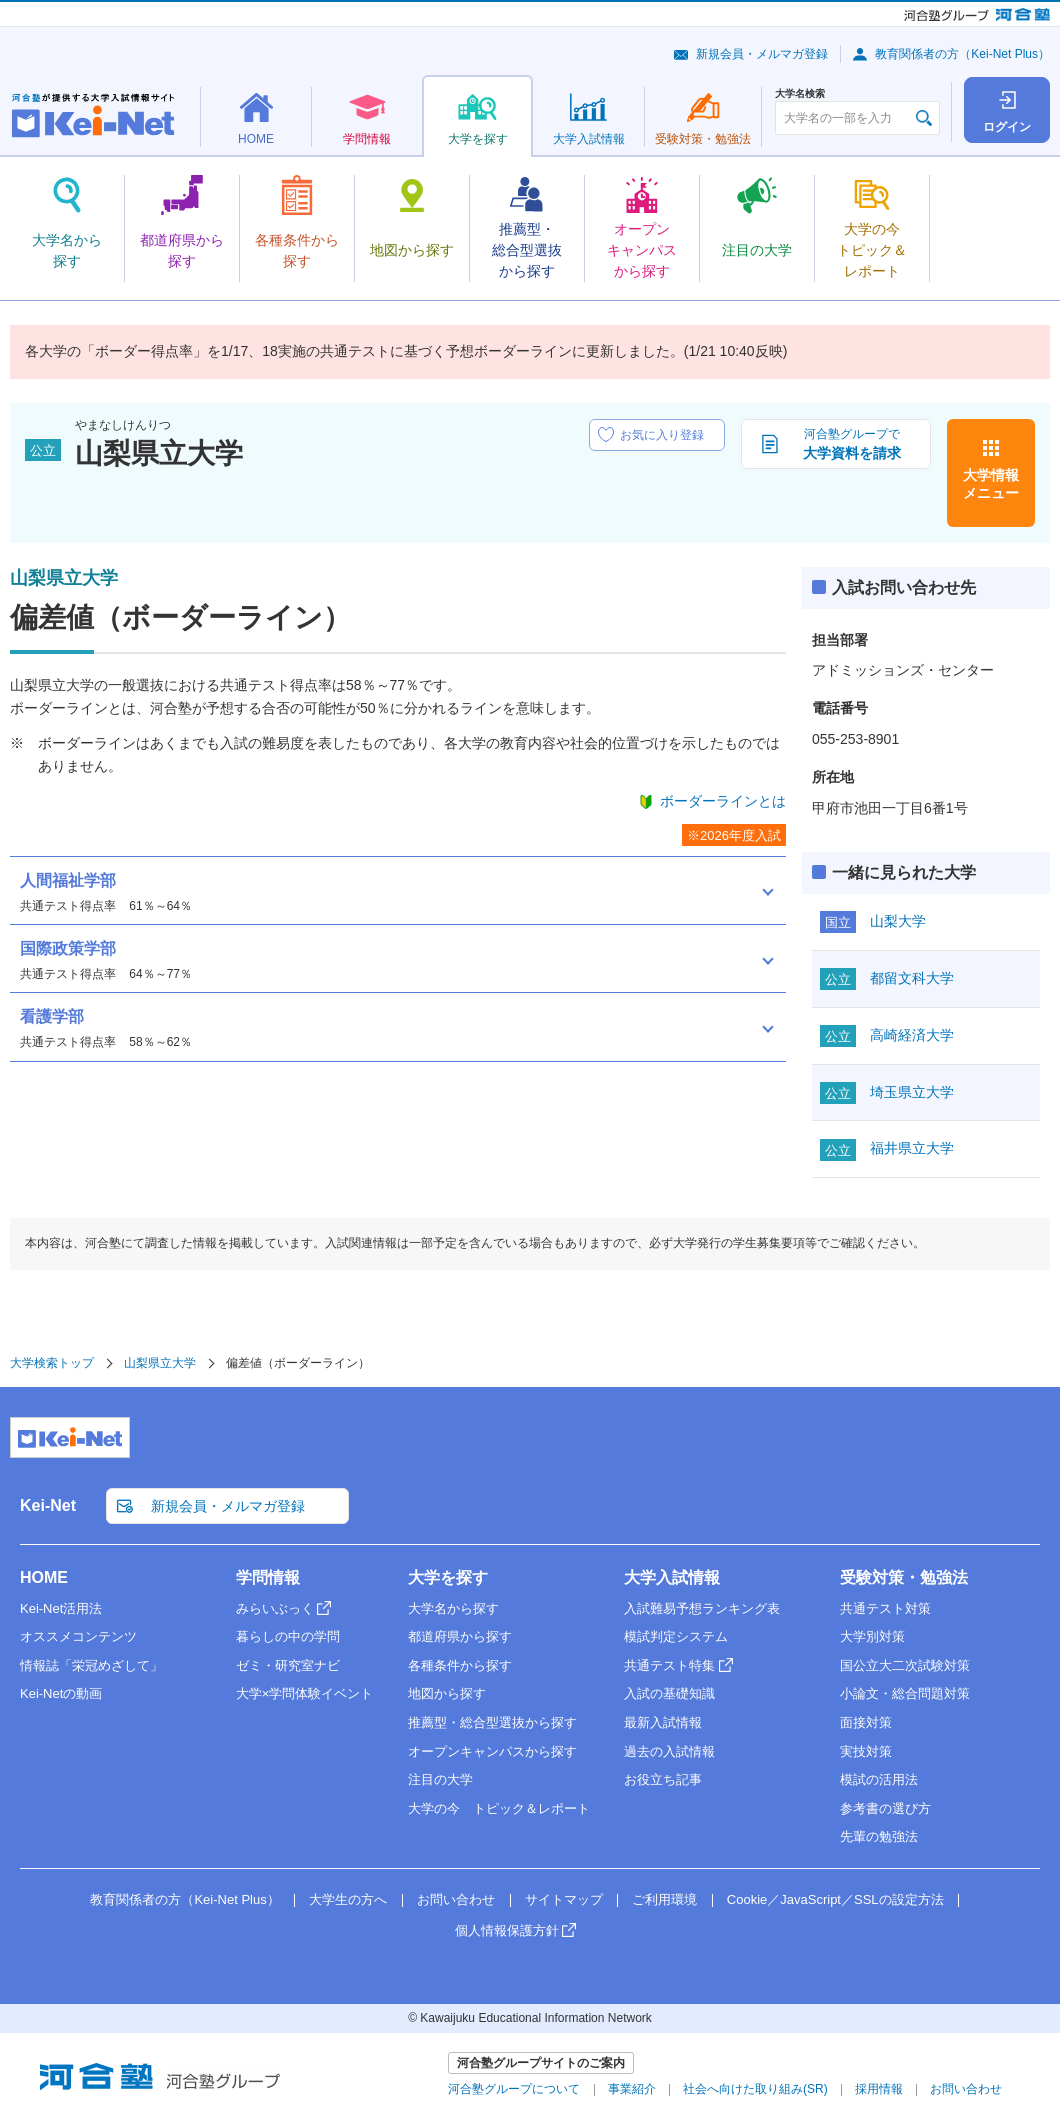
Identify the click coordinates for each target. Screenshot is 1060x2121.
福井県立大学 (912, 1148)
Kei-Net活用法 (61, 1608)
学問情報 (268, 1577)
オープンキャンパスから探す (492, 1751)
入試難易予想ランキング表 (702, 1608)
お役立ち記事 (663, 1779)
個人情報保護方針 (507, 1930)
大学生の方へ (348, 1899)
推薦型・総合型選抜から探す (492, 1722)
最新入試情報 (663, 1722)
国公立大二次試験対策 (905, 1665)
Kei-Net (48, 1505)
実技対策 (866, 1751)
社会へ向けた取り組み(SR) (755, 2089)
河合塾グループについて (514, 2089)
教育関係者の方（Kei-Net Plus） (962, 54)
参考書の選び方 (885, 1808)
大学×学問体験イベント (305, 1693)
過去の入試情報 (669, 1751)
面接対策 (866, 1722)
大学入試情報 (672, 1577)
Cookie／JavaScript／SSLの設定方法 (835, 1899)
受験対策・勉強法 (904, 1577)
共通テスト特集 (669, 1665)
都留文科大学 (912, 978)
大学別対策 (872, 1636)
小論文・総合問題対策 (905, 1693)
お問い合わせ (456, 1899)
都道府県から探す (460, 1636)
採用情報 (879, 2089)
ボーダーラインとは (723, 801)
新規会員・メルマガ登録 (762, 54)
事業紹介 (632, 2089)
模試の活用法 (879, 1779)
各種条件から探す (460, 1665)
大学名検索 (800, 94)
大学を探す (448, 1577)
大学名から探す (453, 1608)
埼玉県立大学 (912, 1092)
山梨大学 (898, 921)
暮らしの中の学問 (288, 1636)
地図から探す (447, 1693)
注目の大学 (440, 1779)
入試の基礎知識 (669, 1693)
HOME (44, 1577)
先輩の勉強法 (879, 1836)
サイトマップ (564, 1899)
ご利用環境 (664, 1899)
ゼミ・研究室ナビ (288, 1665)
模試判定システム (676, 1636)
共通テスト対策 (885, 1608)
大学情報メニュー (991, 484)
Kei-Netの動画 (61, 1693)
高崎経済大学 (912, 1035)
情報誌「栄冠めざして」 (91, 1665)
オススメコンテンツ (78, 1636)
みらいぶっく (275, 1608)
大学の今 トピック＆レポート (499, 1808)
